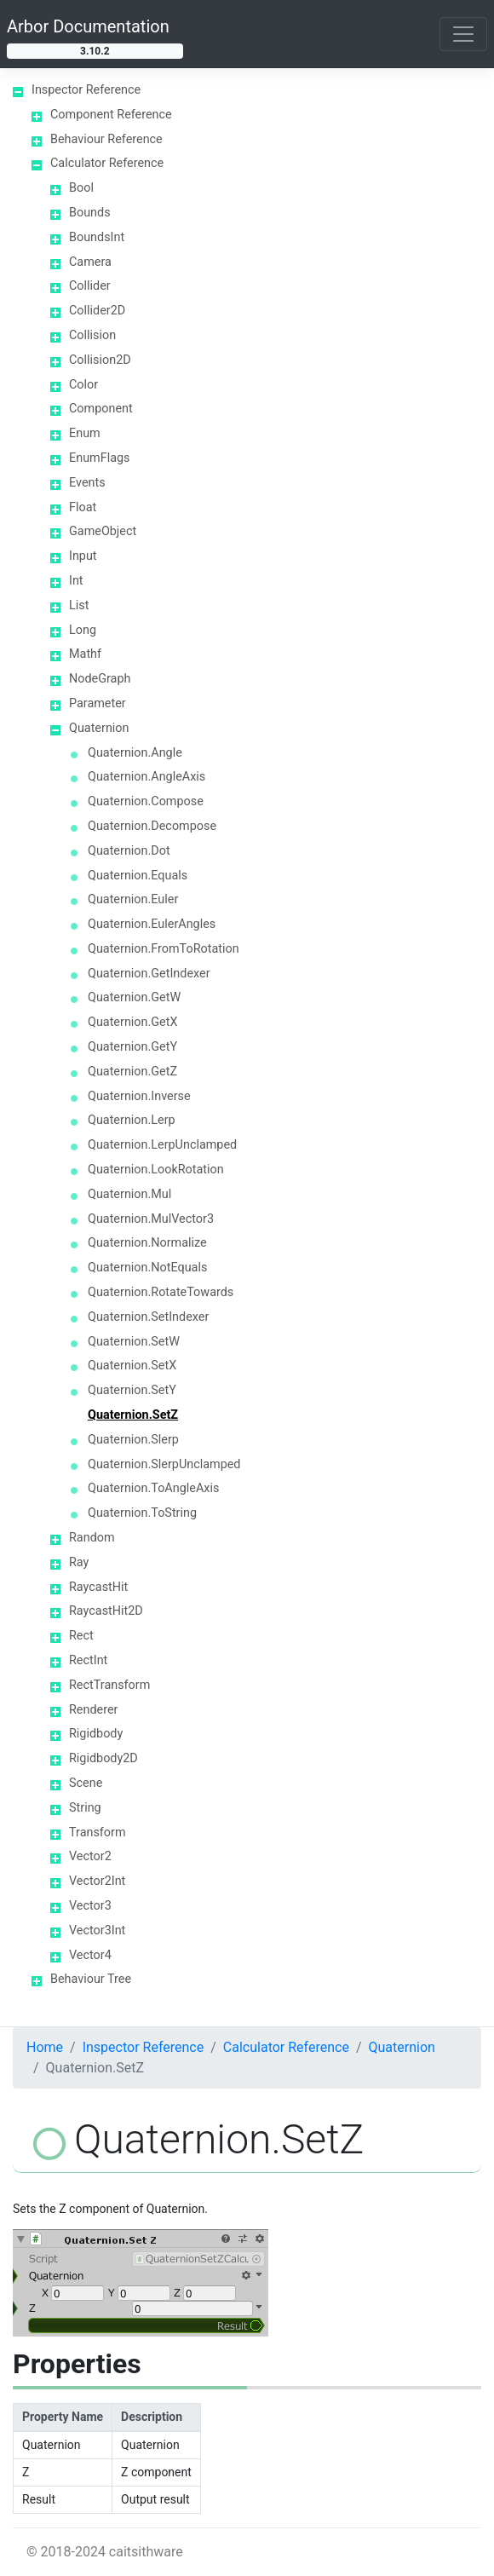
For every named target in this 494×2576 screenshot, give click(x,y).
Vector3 (90, 1906)
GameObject (102, 531)
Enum (85, 433)
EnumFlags (99, 458)
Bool (81, 188)
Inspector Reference (86, 90)
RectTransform (109, 1685)
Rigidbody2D (103, 1758)
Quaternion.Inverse (139, 1096)
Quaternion (99, 728)
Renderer (93, 1710)
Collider (90, 286)
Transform (97, 1832)
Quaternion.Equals (137, 875)
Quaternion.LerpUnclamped (162, 1145)
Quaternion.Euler (133, 899)
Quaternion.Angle (135, 753)
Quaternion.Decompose (152, 826)
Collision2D (100, 360)
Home (44, 2047)
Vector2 (90, 1856)
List (79, 605)
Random (92, 1537)
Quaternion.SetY (132, 1390)
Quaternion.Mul (129, 1194)
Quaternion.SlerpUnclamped (164, 1464)
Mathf (85, 654)
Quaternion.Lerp (131, 1120)
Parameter (97, 703)
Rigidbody (96, 1733)
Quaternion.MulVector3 (151, 1219)
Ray (79, 1562)
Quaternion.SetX (132, 1365)
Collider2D (97, 310)
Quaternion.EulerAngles (151, 924)
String (85, 1808)
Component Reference (111, 114)
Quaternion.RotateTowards (160, 1292)
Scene (85, 1783)
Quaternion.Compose (146, 801)
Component (101, 408)
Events (87, 482)
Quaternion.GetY (132, 1047)
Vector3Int (97, 1930)
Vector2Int (97, 1881)
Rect (81, 1635)
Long (82, 630)
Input (83, 556)
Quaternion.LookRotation (156, 1169)
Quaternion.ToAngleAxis (153, 1488)
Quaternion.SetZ (133, 1415)
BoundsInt (96, 237)
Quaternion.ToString (142, 1513)
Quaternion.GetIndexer (149, 973)
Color (83, 384)
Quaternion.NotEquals (147, 1267)
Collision (92, 335)
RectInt (88, 1660)
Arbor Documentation (88, 26)
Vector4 (90, 1955)
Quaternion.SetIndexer (148, 1317)
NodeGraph (99, 678)
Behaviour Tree (90, 1979)
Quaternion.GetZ (132, 1071)
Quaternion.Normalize (147, 1243)
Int (76, 580)
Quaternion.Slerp (133, 1439)
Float (82, 507)
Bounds (90, 212)
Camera (90, 262)
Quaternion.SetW (134, 1341)
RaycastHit (98, 1587)
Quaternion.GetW (134, 997)
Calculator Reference (107, 163)
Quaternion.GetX (132, 1022)
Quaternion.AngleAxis (146, 776)
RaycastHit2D (106, 1611)
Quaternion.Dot (129, 851)
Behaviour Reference (106, 139)
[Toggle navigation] (463, 34)
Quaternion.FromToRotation (163, 949)
